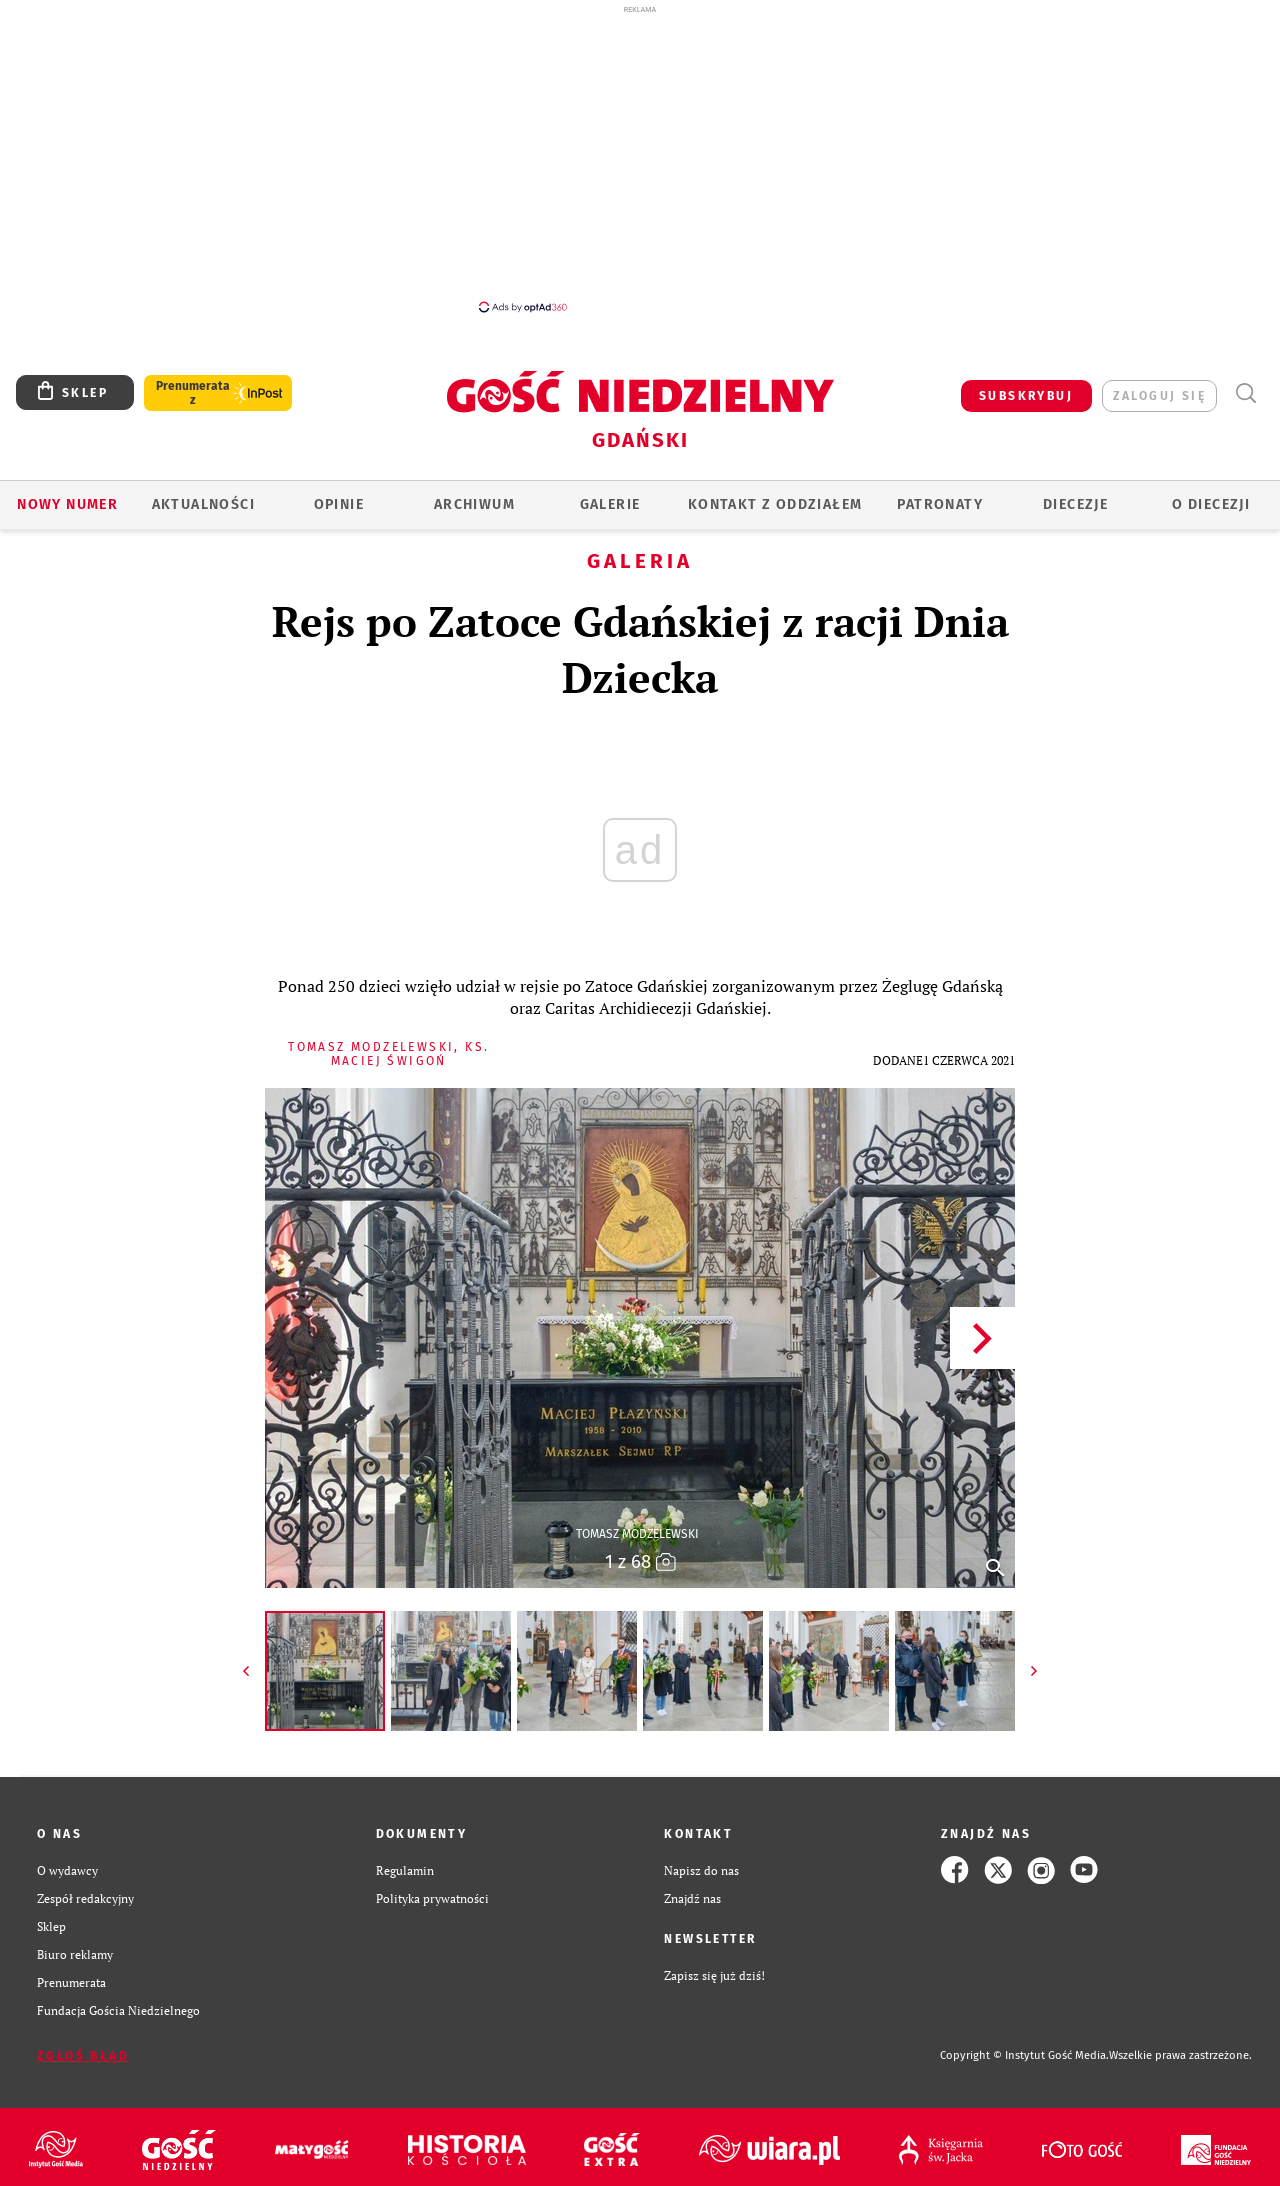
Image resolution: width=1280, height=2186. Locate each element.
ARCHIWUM (474, 504)
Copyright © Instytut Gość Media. (1024, 2055)
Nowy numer (67, 504)
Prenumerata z (193, 393)
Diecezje (1075, 504)
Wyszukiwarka (1245, 393)
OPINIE (339, 504)
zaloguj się (1159, 396)
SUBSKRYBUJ (1026, 396)
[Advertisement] (640, 158)
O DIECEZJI (1211, 504)
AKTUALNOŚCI (203, 504)
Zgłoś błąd (83, 2056)
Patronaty (940, 504)
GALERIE (610, 504)
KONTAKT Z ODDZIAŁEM (775, 504)
